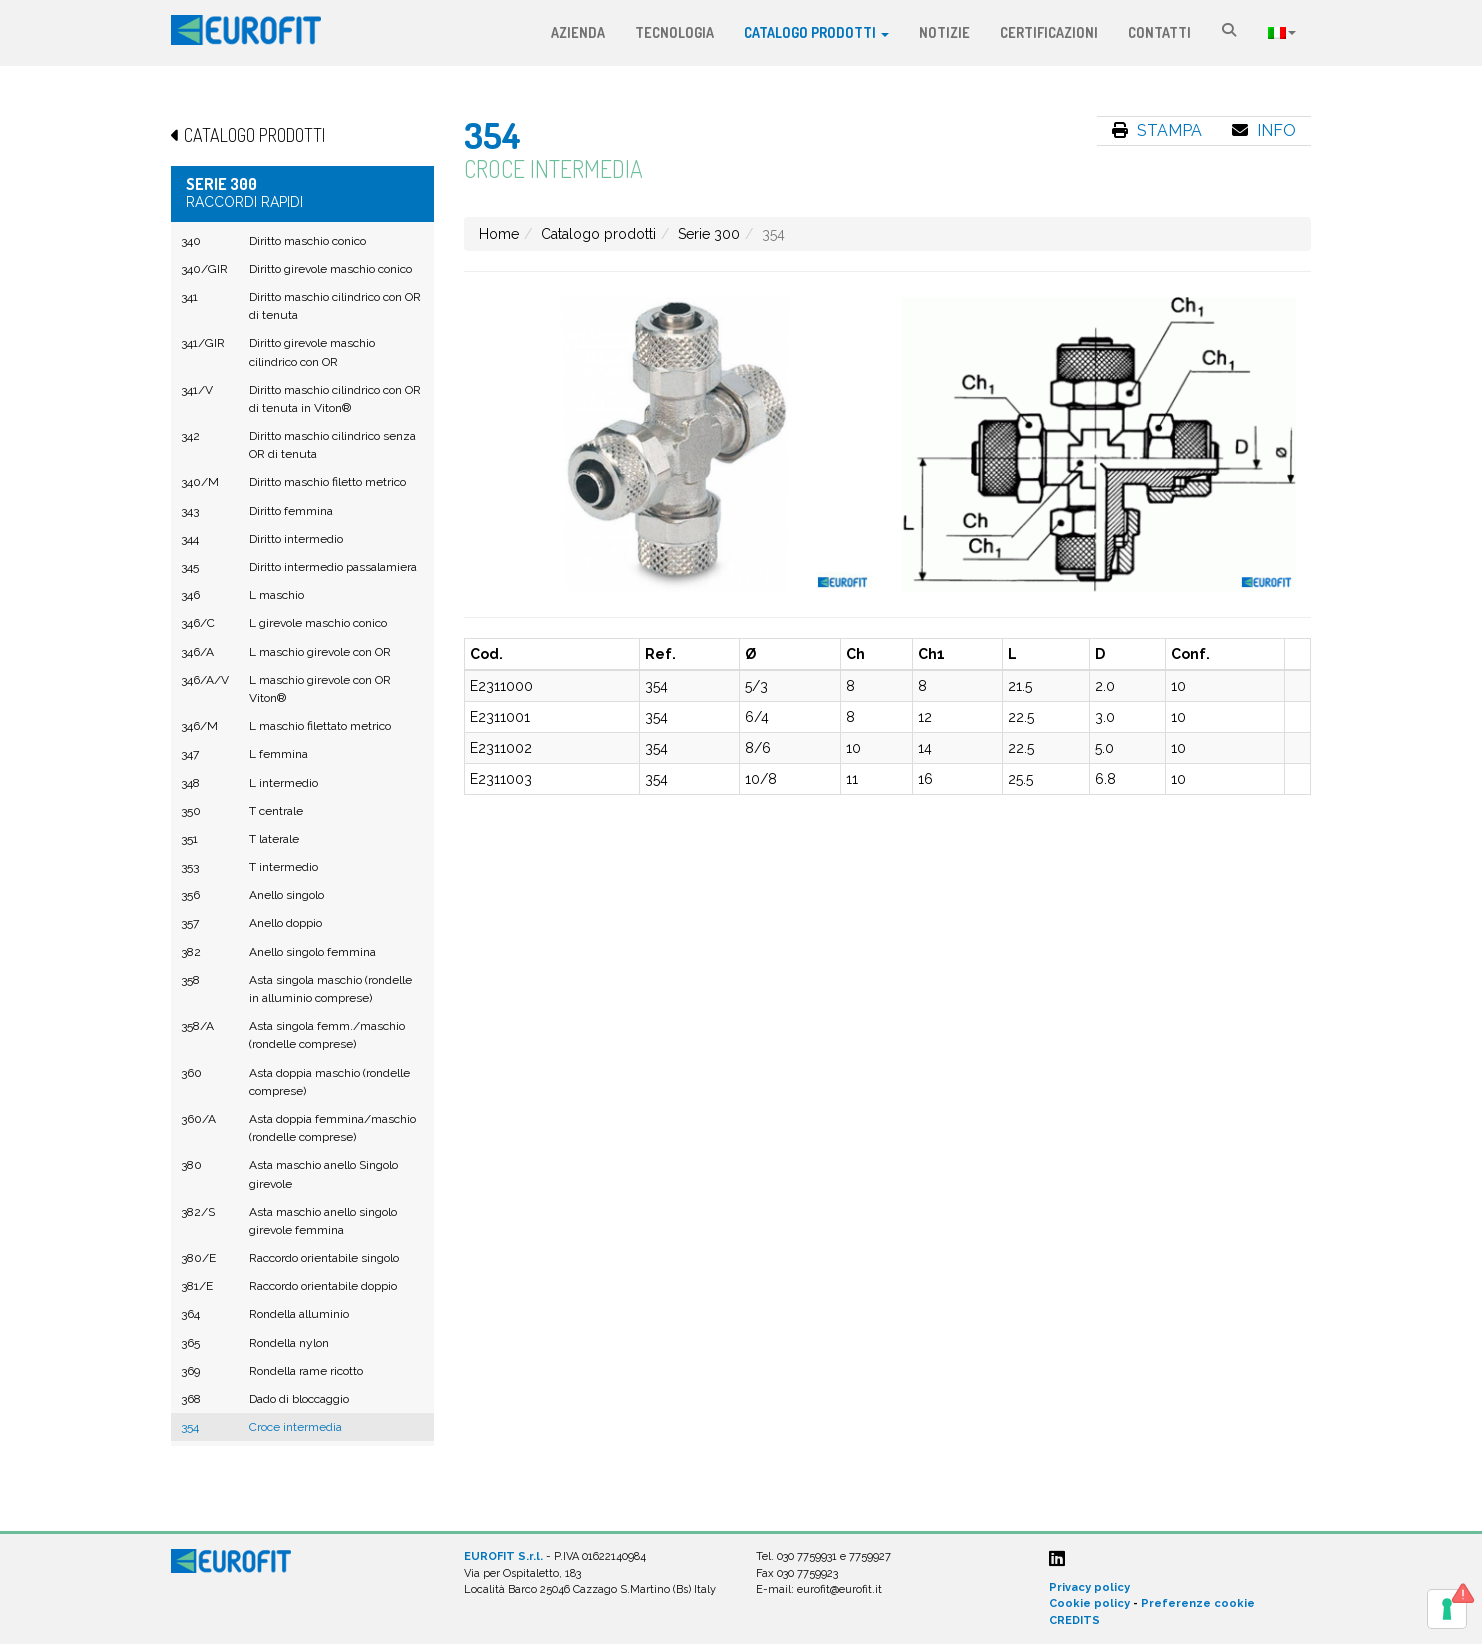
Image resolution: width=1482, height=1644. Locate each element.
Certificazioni (1049, 32)
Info (1264, 130)
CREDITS (1074, 1620)
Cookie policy (1089, 1603)
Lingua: (1282, 33)
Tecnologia (674, 32)
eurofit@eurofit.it (839, 1589)
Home (499, 234)
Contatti (1159, 32)
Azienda (578, 32)
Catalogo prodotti (816, 32)
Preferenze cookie (1198, 1603)
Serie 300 (709, 234)
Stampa (1157, 130)
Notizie (944, 32)
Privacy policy (1089, 1587)
